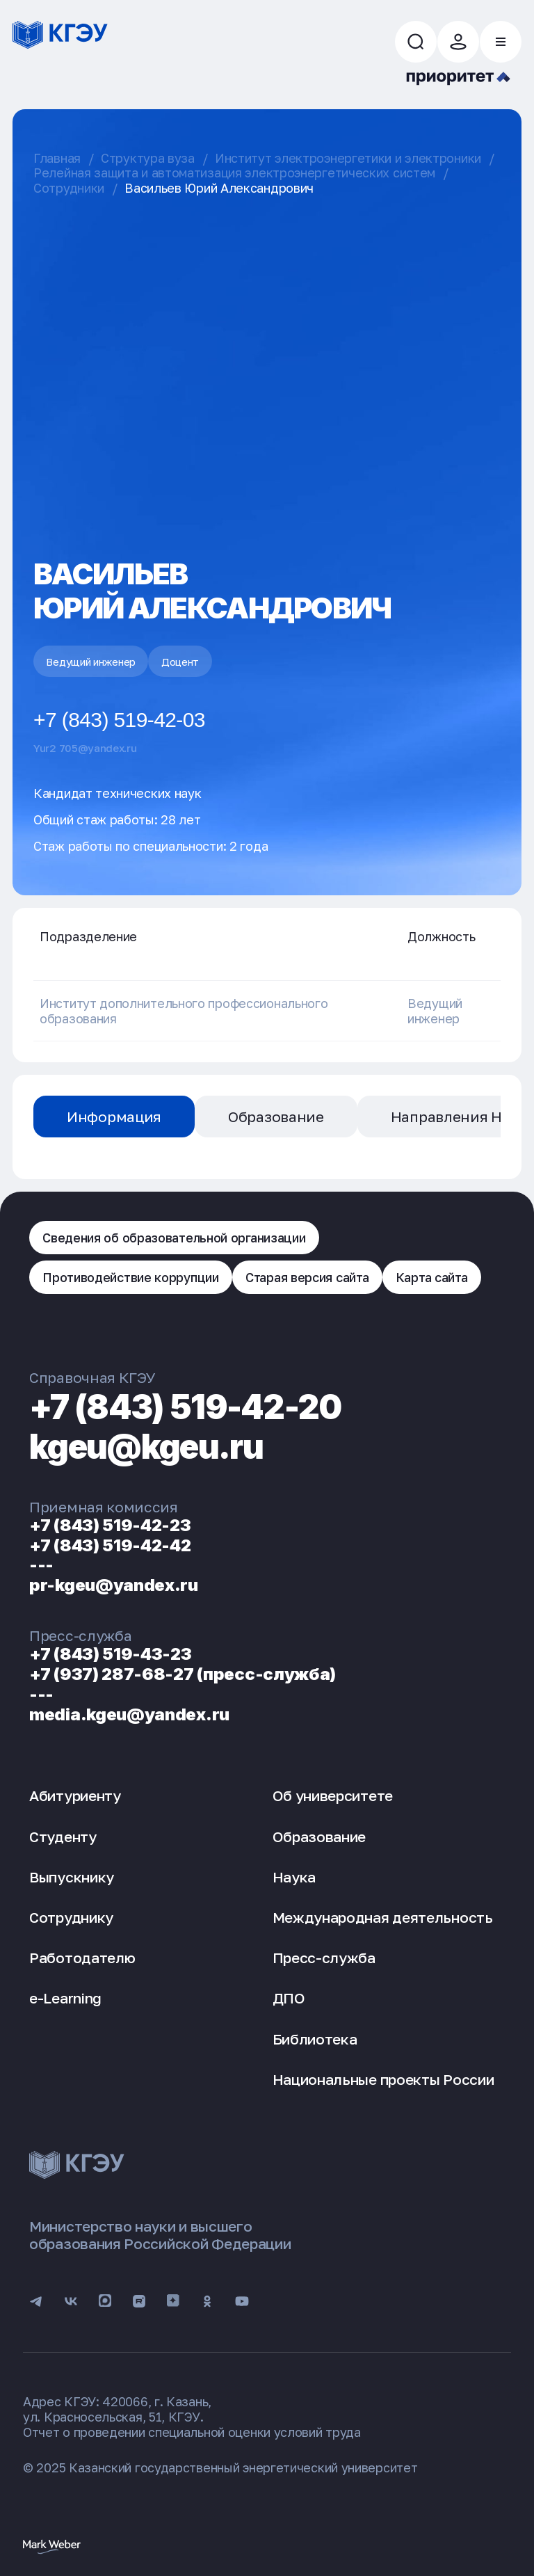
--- (41, 1565)
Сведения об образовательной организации (173, 1237)
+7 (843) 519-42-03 (119, 719)
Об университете (333, 1795)
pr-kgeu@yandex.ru (113, 1585)
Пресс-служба (324, 1958)
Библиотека (315, 2039)
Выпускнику (71, 1877)
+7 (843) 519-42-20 (185, 1406)
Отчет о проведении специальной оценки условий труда (192, 2432)
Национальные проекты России (383, 2079)
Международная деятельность (383, 1917)
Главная (57, 158)
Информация (114, 1116)
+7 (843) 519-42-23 (110, 1525)
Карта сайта (432, 1277)
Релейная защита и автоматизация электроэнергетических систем (234, 172)
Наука (294, 1877)
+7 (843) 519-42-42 (110, 1545)
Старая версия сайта (307, 1277)
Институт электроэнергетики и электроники (348, 158)
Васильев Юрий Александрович (219, 187)
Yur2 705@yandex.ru (85, 748)
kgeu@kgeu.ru (146, 1446)
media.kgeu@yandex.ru (129, 1714)
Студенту (63, 1836)
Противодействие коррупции (130, 1277)
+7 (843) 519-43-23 (110, 1654)
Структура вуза (148, 158)
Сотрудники (68, 187)
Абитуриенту (75, 1795)
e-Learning (65, 1998)
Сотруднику (71, 1917)
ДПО (289, 1998)
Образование (276, 1116)
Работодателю (82, 1958)
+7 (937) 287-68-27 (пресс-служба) (182, 1674)
